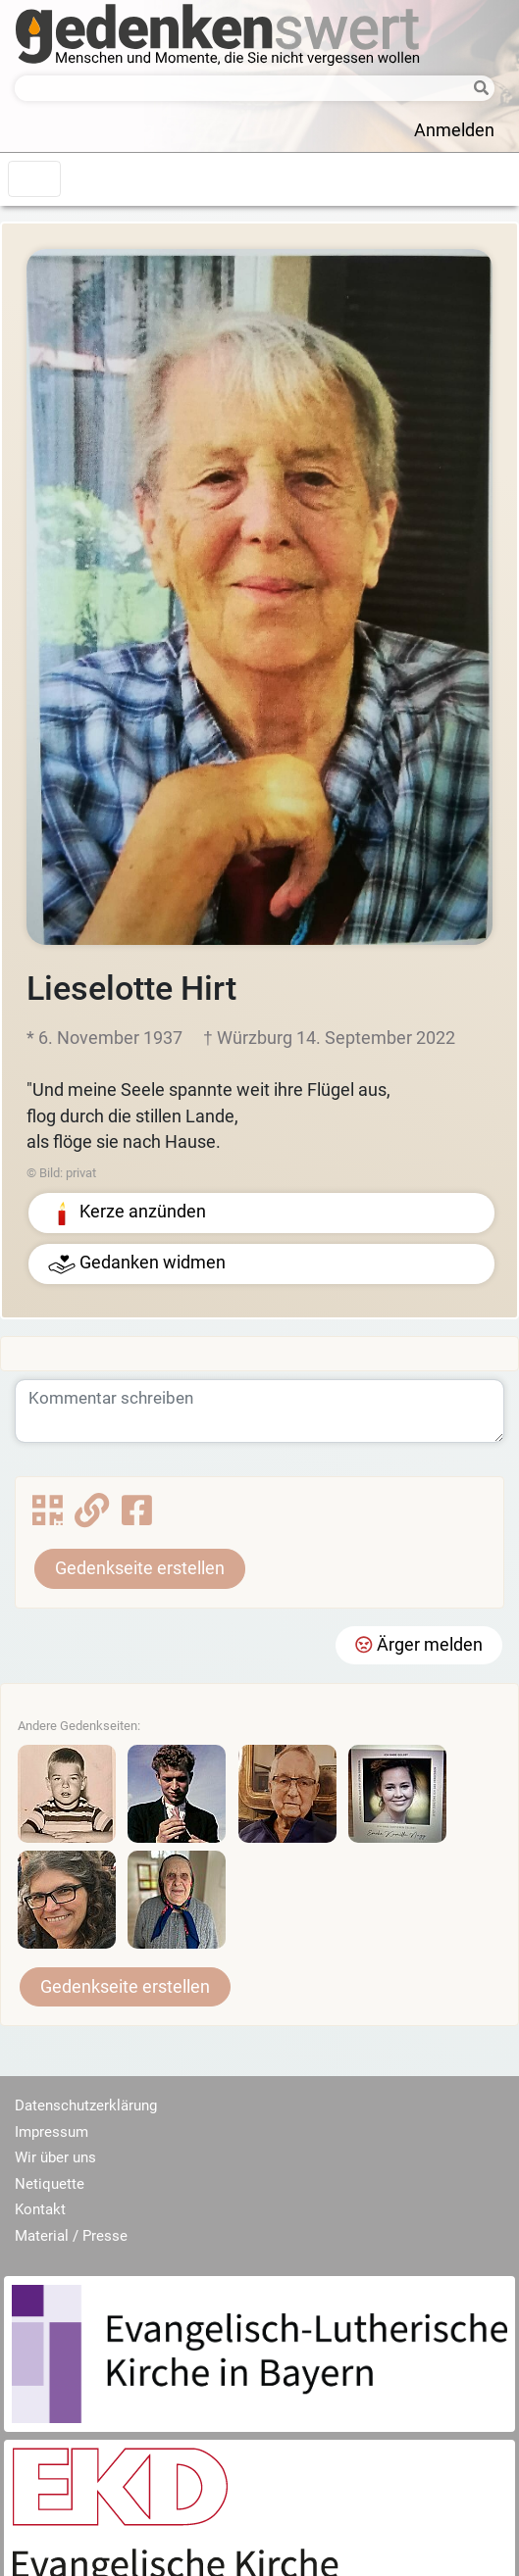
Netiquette (49, 2184)
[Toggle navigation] (34, 179)
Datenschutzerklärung (86, 2105)
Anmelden (454, 130)
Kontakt (40, 2209)
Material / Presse (71, 2236)
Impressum (51, 2132)
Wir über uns (55, 2157)
